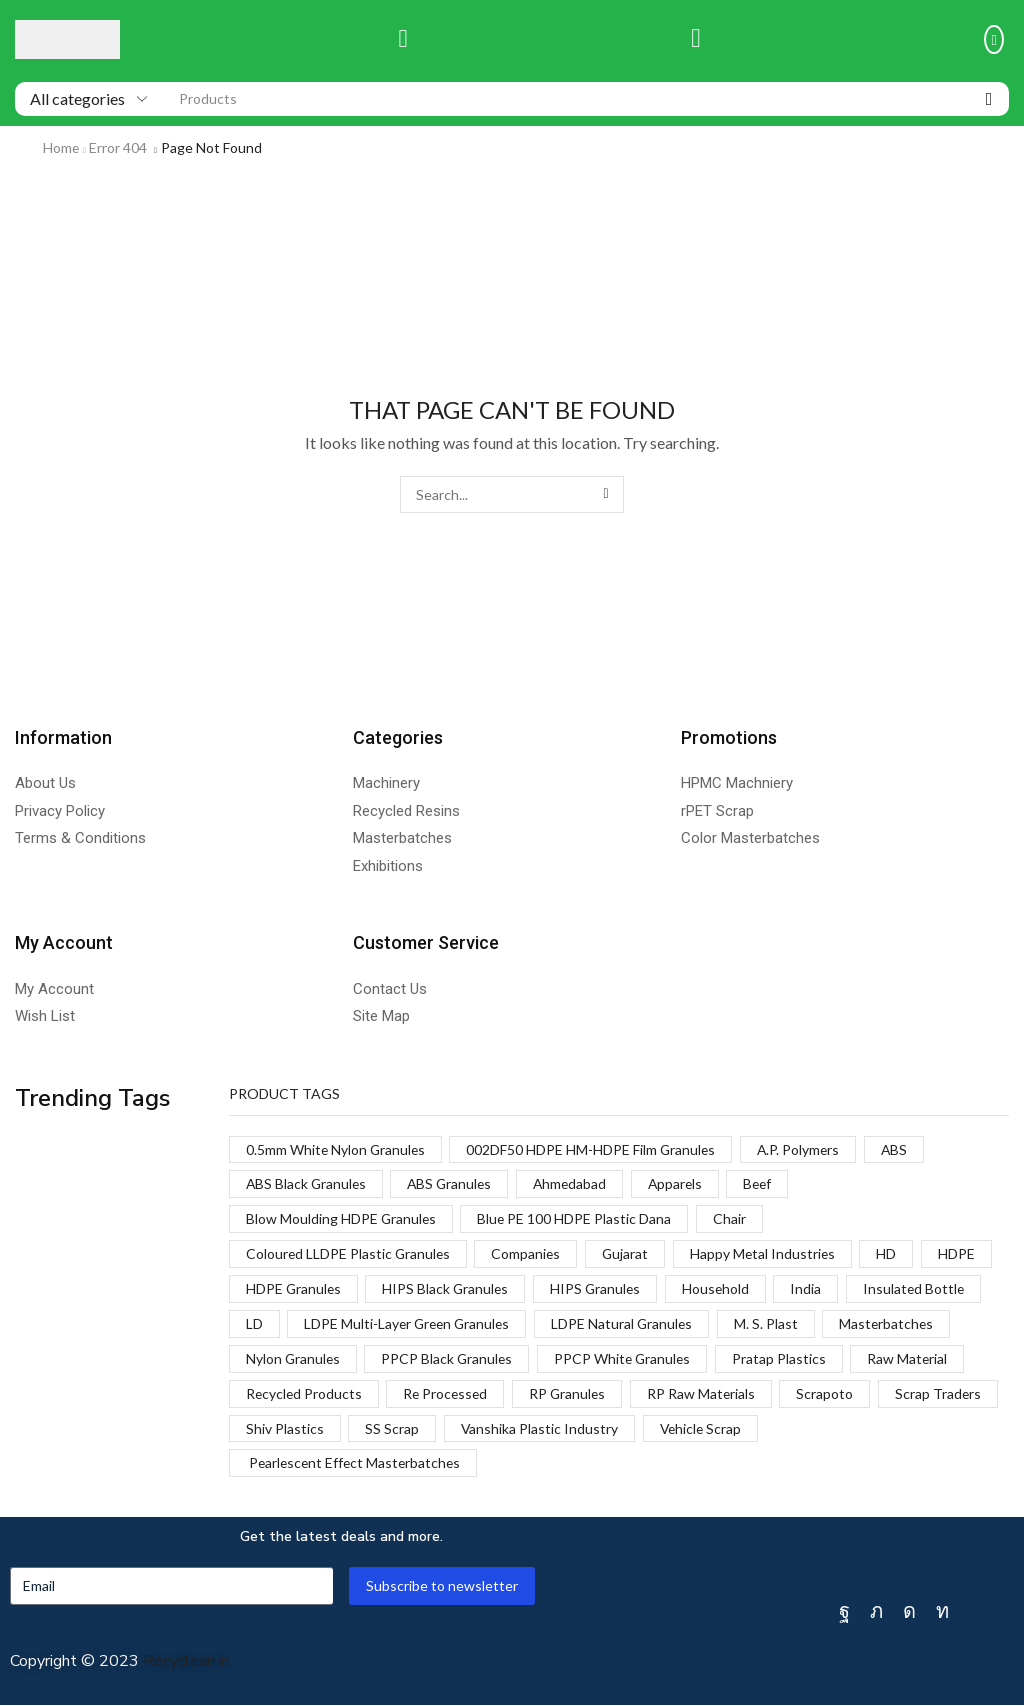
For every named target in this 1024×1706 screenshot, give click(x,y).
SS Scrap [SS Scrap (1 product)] (521, 1429)
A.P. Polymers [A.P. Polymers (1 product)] (804, 1149)
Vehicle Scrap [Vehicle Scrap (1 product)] (831, 1429)
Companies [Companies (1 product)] (529, 1254)
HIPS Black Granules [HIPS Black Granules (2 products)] (448, 1289)
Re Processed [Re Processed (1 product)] (448, 1394)
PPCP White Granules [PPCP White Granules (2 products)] (627, 1359)
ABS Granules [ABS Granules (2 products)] (453, 1184)
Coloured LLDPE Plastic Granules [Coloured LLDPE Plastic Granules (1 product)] (349, 1254)
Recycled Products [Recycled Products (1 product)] (305, 1394)
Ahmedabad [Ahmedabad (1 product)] (576, 1184)
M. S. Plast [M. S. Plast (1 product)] (774, 1324)
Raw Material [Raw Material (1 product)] (914, 1359)
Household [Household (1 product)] (722, 1289)
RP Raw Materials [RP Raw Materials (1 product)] (708, 1394)
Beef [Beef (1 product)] (768, 1184)
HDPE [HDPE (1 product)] (963, 1254)
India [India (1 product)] (812, 1289)
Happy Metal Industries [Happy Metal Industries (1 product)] (768, 1254)
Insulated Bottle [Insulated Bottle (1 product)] (921, 1289)
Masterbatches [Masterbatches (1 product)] (895, 1324)
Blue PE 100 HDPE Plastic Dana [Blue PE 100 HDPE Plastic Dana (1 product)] (576, 1219)
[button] (402, 39)
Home (61, 147)
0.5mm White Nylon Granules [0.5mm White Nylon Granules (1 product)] (337, 1149)
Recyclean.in (186, 1663)
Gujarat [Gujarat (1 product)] (629, 1254)
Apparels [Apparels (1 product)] (684, 1184)
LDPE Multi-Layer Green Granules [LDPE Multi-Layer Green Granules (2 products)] (409, 1324)
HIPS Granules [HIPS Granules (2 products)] (600, 1289)
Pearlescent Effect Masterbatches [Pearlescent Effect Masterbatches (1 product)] (356, 1464)
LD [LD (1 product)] (254, 1324)
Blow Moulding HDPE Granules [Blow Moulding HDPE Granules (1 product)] (342, 1219)
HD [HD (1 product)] (893, 1254)
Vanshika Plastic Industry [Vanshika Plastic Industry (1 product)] (669, 1429)
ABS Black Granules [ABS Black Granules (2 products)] (307, 1184)
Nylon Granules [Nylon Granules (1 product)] (294, 1359)
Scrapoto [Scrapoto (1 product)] (832, 1394)
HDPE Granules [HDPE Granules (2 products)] (294, 1289)
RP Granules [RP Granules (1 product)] (573, 1394)
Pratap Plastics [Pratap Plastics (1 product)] (786, 1359)
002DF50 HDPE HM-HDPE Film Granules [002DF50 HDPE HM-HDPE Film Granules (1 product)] (594, 1149)
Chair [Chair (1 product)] (732, 1219)
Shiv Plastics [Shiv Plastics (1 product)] (413, 1429)
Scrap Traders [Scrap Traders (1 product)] (289, 1429)
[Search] (989, 99)
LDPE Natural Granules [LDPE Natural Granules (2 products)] (628, 1324)
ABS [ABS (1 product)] (901, 1149)
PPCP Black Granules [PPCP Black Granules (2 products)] (449, 1359)
